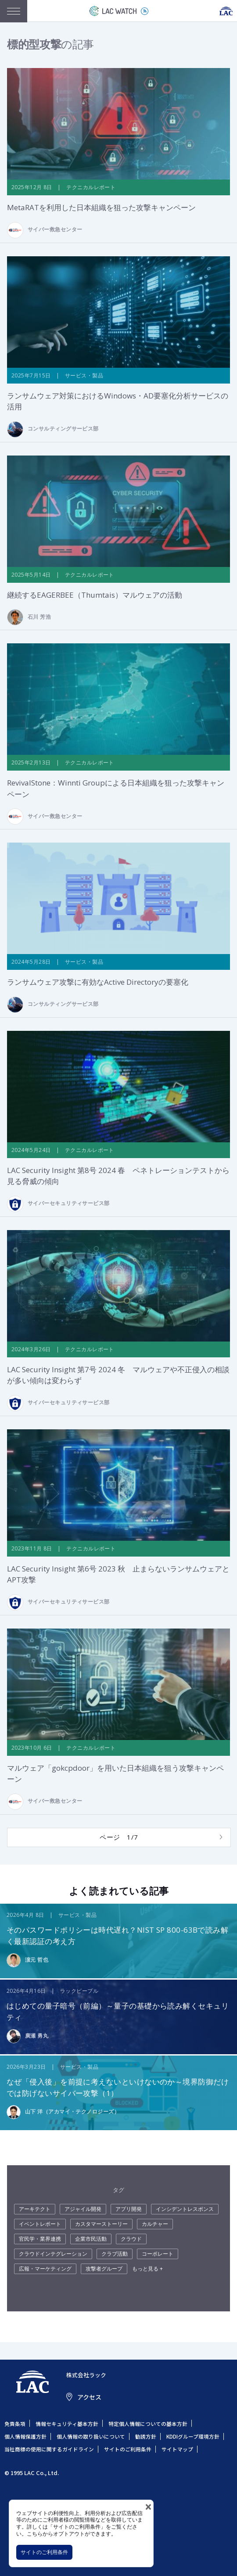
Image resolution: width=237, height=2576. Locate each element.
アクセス (89, 2397)
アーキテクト (34, 2209)
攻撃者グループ (104, 2268)
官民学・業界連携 (40, 2238)
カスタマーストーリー (101, 2224)
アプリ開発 (128, 2209)
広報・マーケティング (45, 2268)
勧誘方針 (145, 2436)
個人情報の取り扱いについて (91, 2436)
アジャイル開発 (83, 2209)
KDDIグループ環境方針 (192, 2436)
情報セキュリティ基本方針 (67, 2423)
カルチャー (155, 2224)
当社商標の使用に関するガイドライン (49, 2449)
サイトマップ (177, 2449)
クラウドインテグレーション (53, 2253)
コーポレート (157, 2253)
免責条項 (14, 2423)
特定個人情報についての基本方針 (147, 2423)
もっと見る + (147, 2268)
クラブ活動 (114, 2253)
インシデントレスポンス (185, 2209)
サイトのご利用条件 (44, 2552)
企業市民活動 (91, 2238)
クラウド (131, 2238)
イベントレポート (40, 2224)
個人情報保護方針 (25, 2436)
